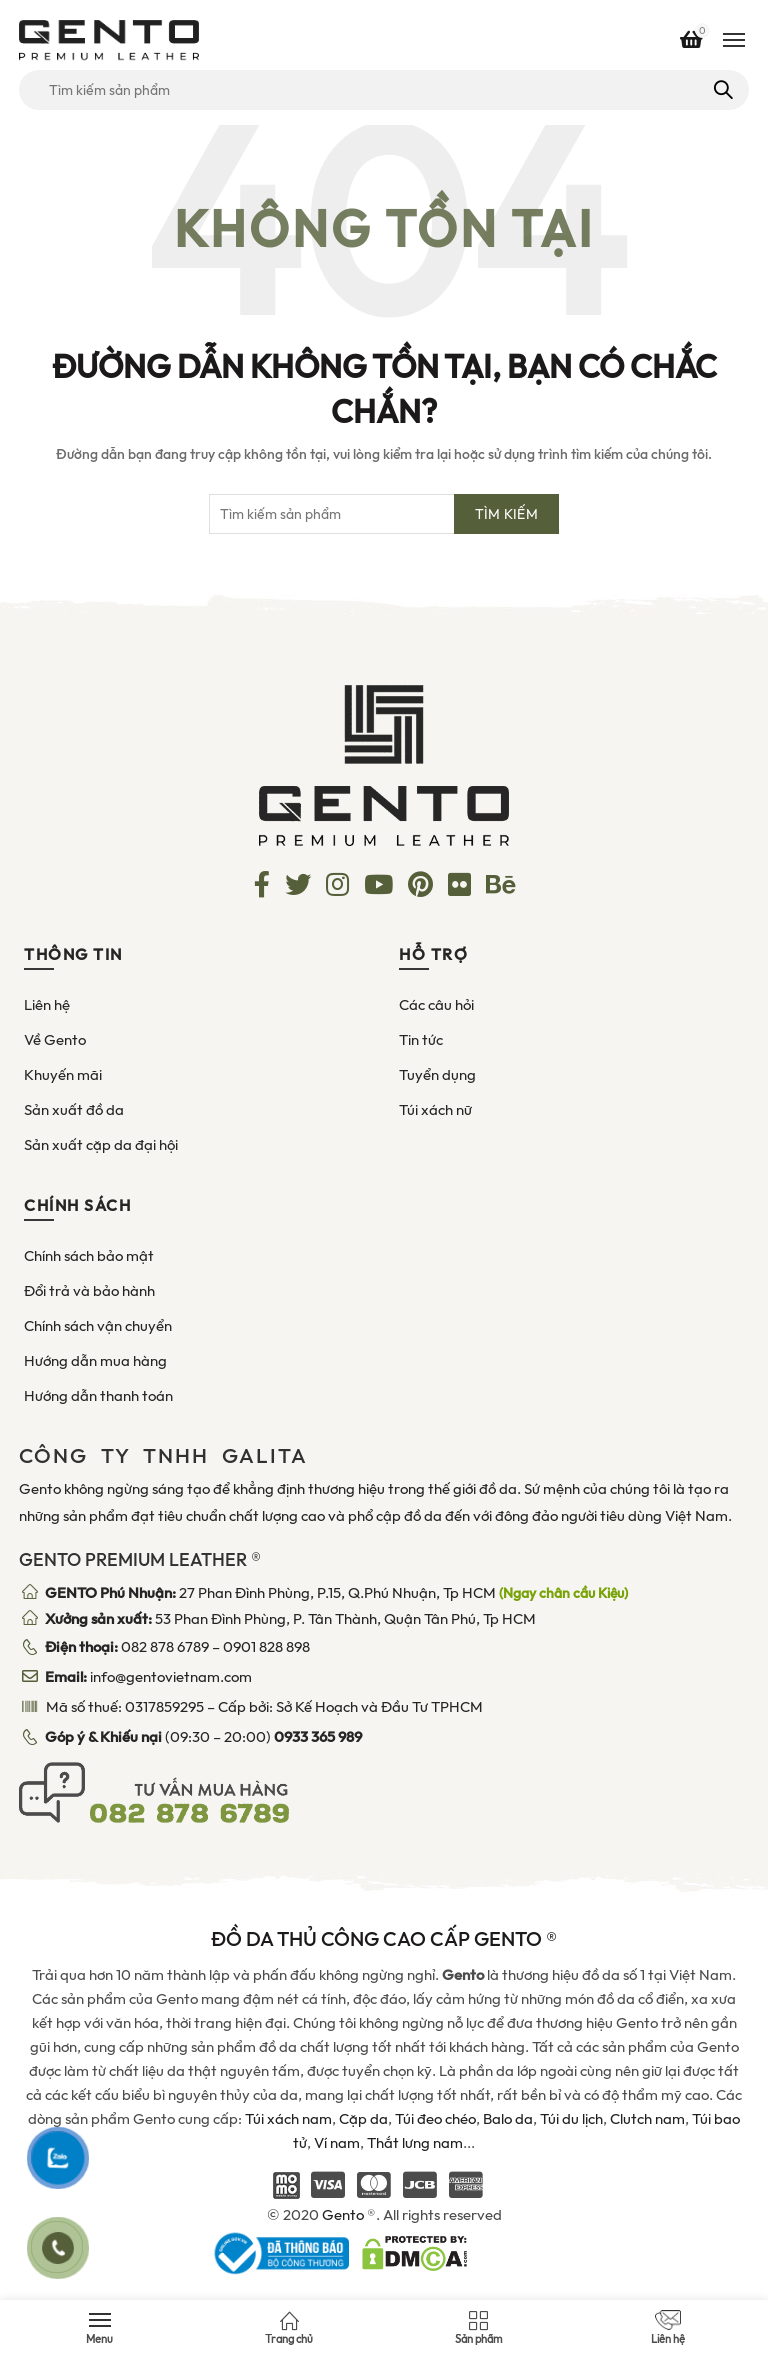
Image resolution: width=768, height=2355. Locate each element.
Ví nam (337, 2143)
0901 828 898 (266, 1647)
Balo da (508, 2119)
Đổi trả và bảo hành (89, 1291)
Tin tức (421, 1040)
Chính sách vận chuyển (98, 1326)
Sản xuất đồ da (74, 1110)
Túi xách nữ (435, 1110)
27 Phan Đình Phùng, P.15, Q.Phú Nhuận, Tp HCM (336, 1593)
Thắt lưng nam (415, 2143)
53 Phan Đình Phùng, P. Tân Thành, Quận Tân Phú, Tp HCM (290, 1619)
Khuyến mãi (63, 1075)
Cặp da (363, 2119)
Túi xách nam (288, 2119)
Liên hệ (47, 1005)
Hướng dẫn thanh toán (98, 1396)
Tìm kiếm (721, 90)
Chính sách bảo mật (89, 1256)
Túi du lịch (571, 2119)
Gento (343, 2215)
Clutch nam (647, 2119)
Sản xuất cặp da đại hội (101, 1145)
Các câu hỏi (436, 1005)
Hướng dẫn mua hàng (95, 1361)
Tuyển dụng (437, 1075)
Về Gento (55, 1040)
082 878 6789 (165, 1647)
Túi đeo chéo (435, 2119)
